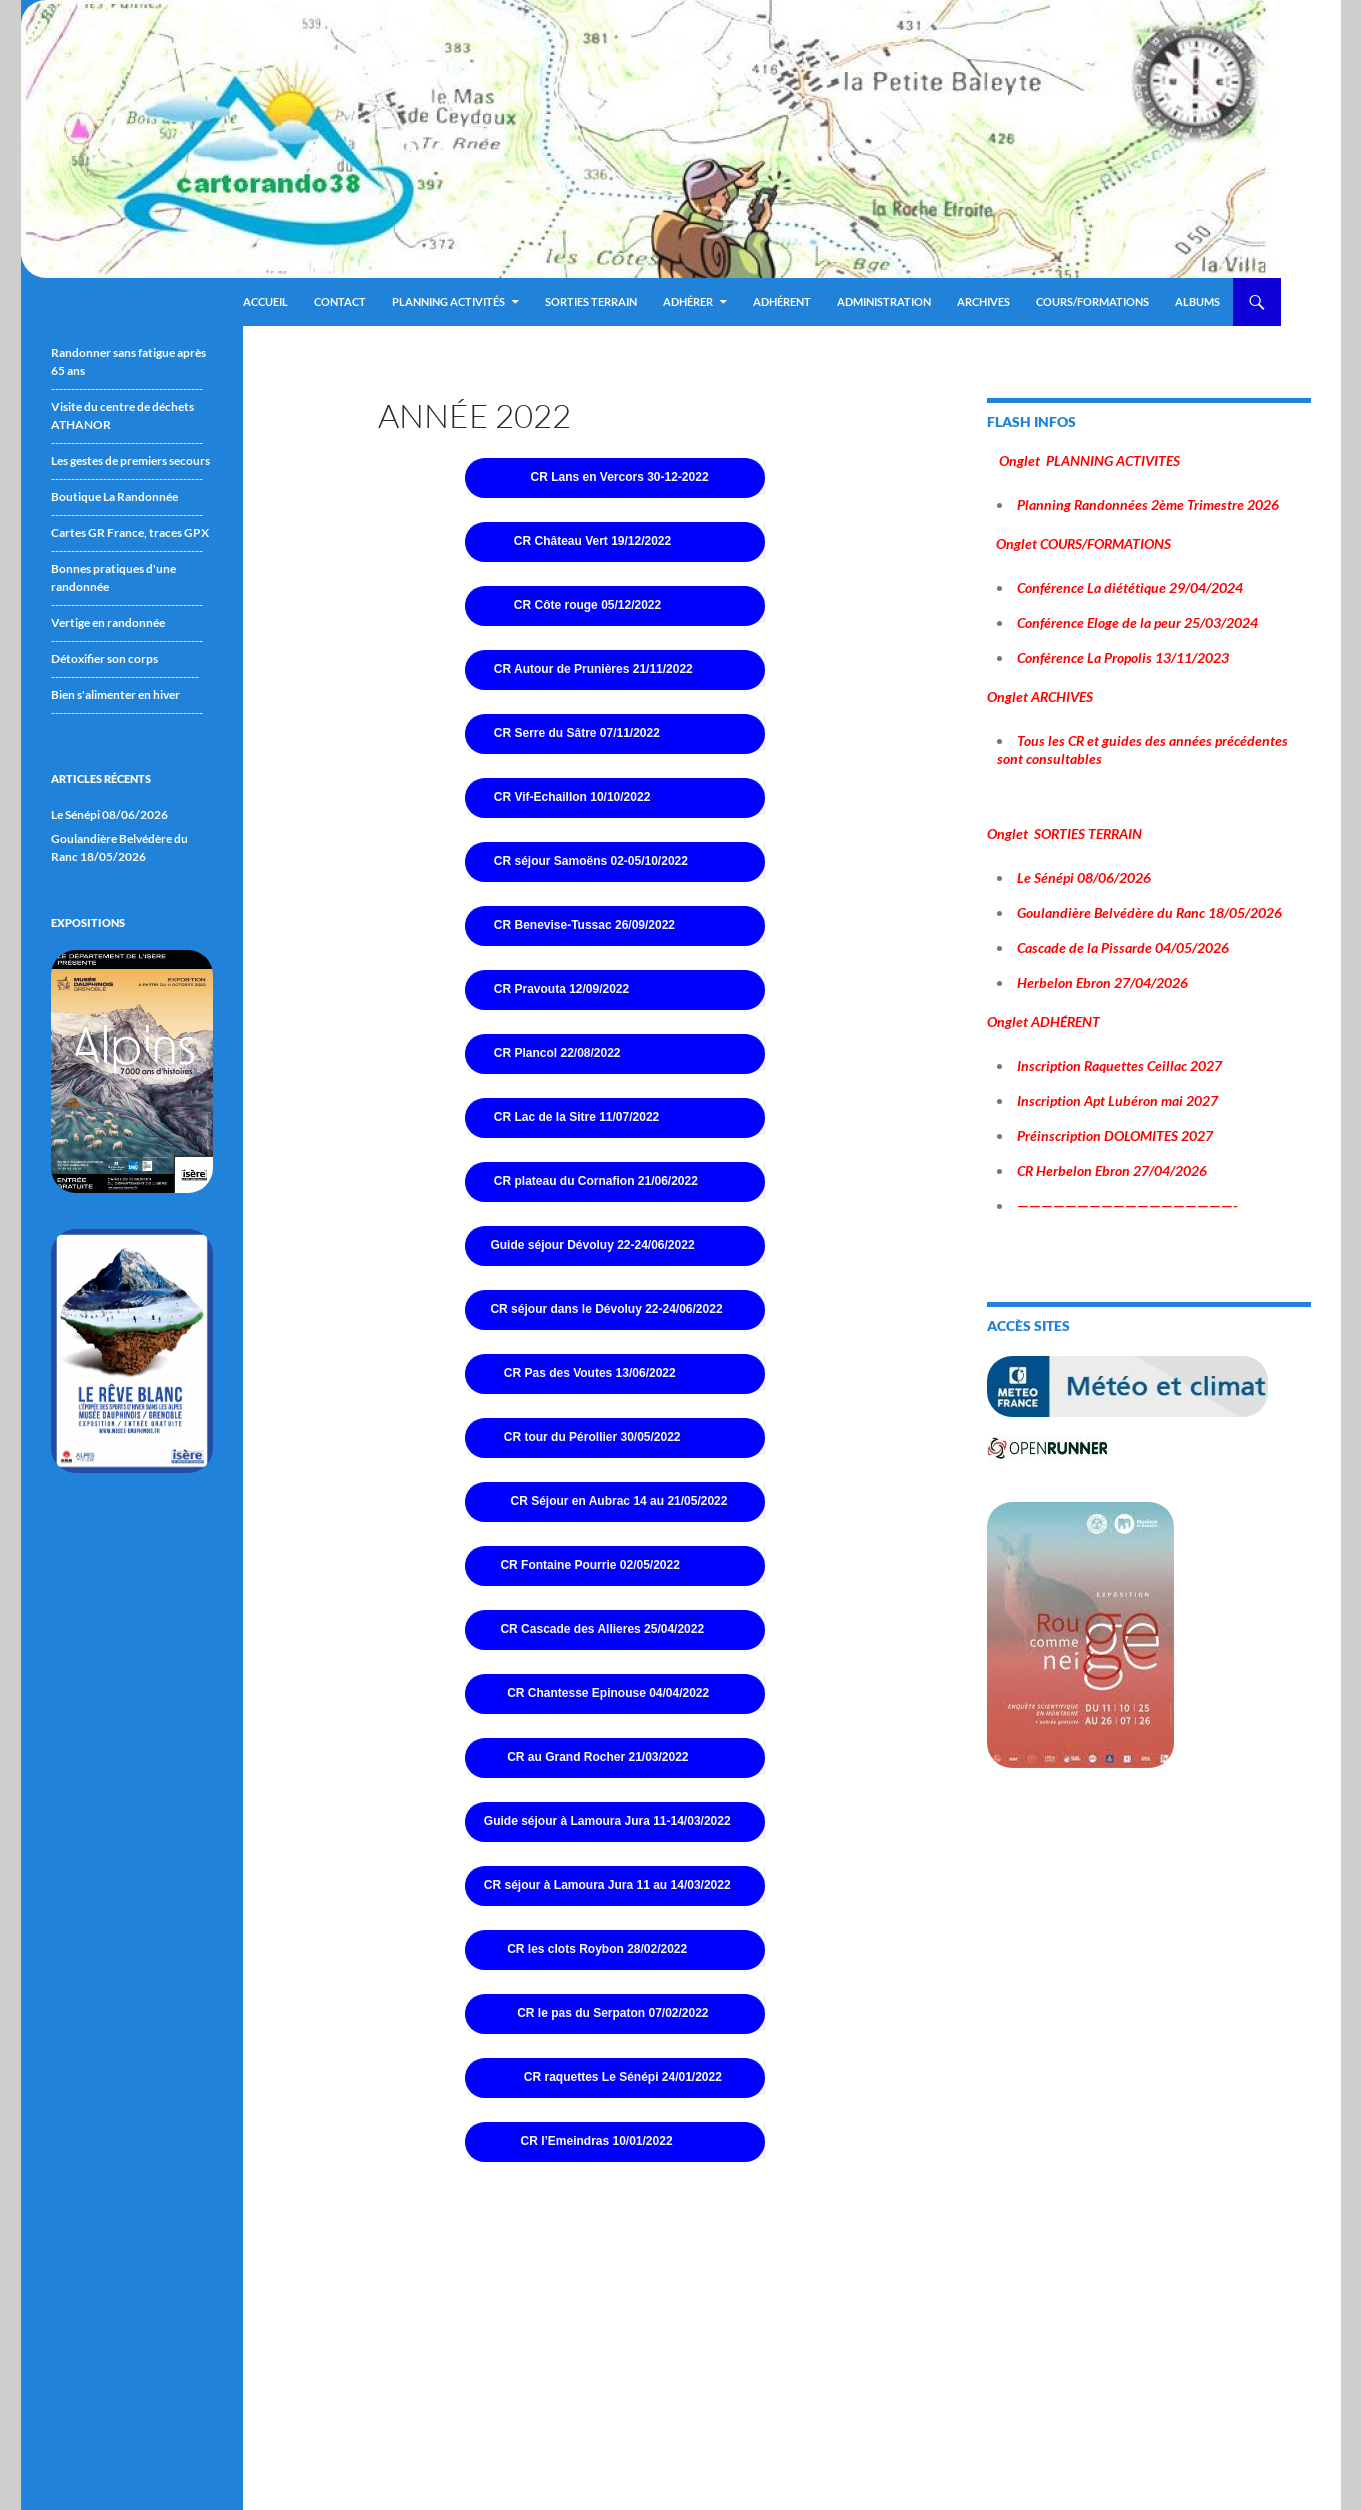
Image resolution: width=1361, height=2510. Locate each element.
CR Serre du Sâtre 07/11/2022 (577, 733)
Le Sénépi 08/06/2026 (109, 814)
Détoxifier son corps (104, 658)
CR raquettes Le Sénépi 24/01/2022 (623, 2077)
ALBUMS (1197, 301)
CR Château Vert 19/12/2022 (592, 541)
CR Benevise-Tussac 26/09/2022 (584, 925)
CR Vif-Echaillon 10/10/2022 (572, 797)
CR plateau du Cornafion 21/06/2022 (596, 1181)
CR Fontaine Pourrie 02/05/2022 (589, 1565)
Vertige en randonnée (108, 622)
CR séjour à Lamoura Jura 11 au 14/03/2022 (607, 1885)
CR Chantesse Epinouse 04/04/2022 (608, 1693)
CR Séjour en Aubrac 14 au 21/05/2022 (618, 1501)
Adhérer (688, 301)
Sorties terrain (591, 301)
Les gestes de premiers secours (130, 460)
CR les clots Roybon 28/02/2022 (595, 1949)
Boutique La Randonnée (114, 496)
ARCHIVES (983, 301)
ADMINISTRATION (884, 301)
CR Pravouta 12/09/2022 (561, 989)
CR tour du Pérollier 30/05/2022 (592, 1437)
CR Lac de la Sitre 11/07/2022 (576, 1117)
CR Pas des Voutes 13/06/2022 (590, 1373)
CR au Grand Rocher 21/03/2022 (597, 1757)
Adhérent (782, 301)
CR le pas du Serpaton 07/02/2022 (612, 2013)
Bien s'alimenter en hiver (115, 694)
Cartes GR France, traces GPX (130, 532)
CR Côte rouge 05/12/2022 (587, 605)
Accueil (265, 301)
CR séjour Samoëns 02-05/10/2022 (591, 861)
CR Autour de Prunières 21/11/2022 (593, 669)
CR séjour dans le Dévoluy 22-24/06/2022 (606, 1309)
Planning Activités (448, 301)
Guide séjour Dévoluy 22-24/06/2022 (592, 1245)
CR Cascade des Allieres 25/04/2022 (602, 1629)
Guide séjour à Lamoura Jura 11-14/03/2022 (607, 1821)
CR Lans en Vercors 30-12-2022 (619, 477)
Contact (340, 301)
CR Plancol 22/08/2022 (557, 1053)
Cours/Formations (1092, 301)
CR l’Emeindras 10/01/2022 (596, 2141)
